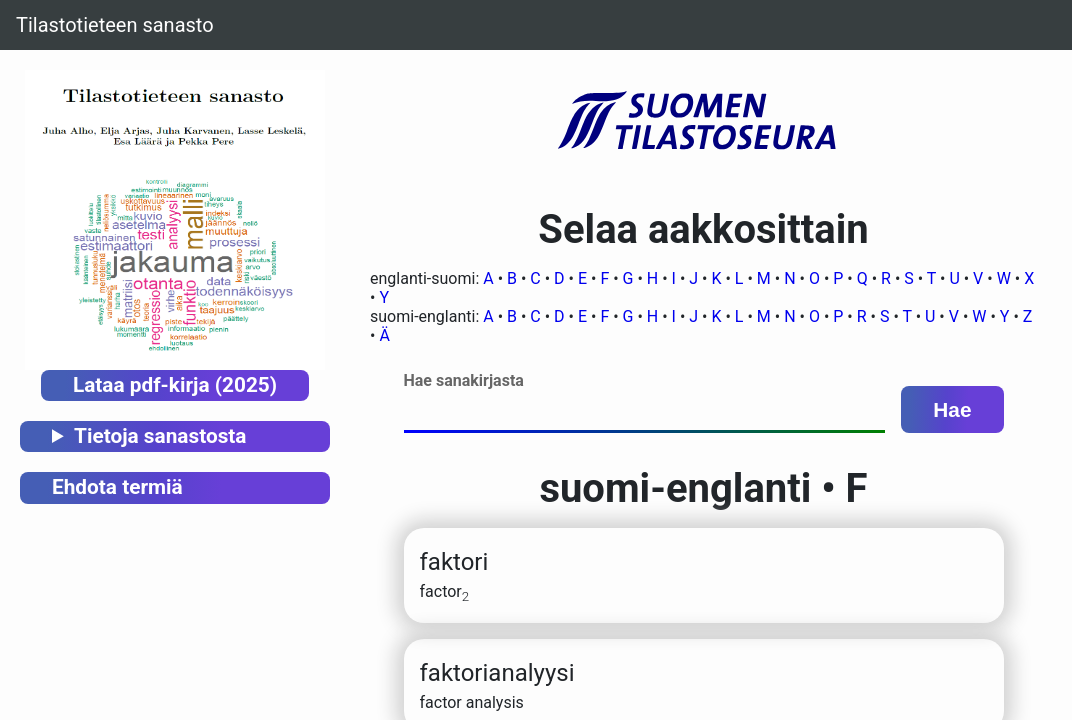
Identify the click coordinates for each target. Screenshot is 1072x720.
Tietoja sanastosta (160, 436)
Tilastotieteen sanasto (115, 25)
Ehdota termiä (117, 487)
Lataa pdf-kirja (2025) (175, 385)
